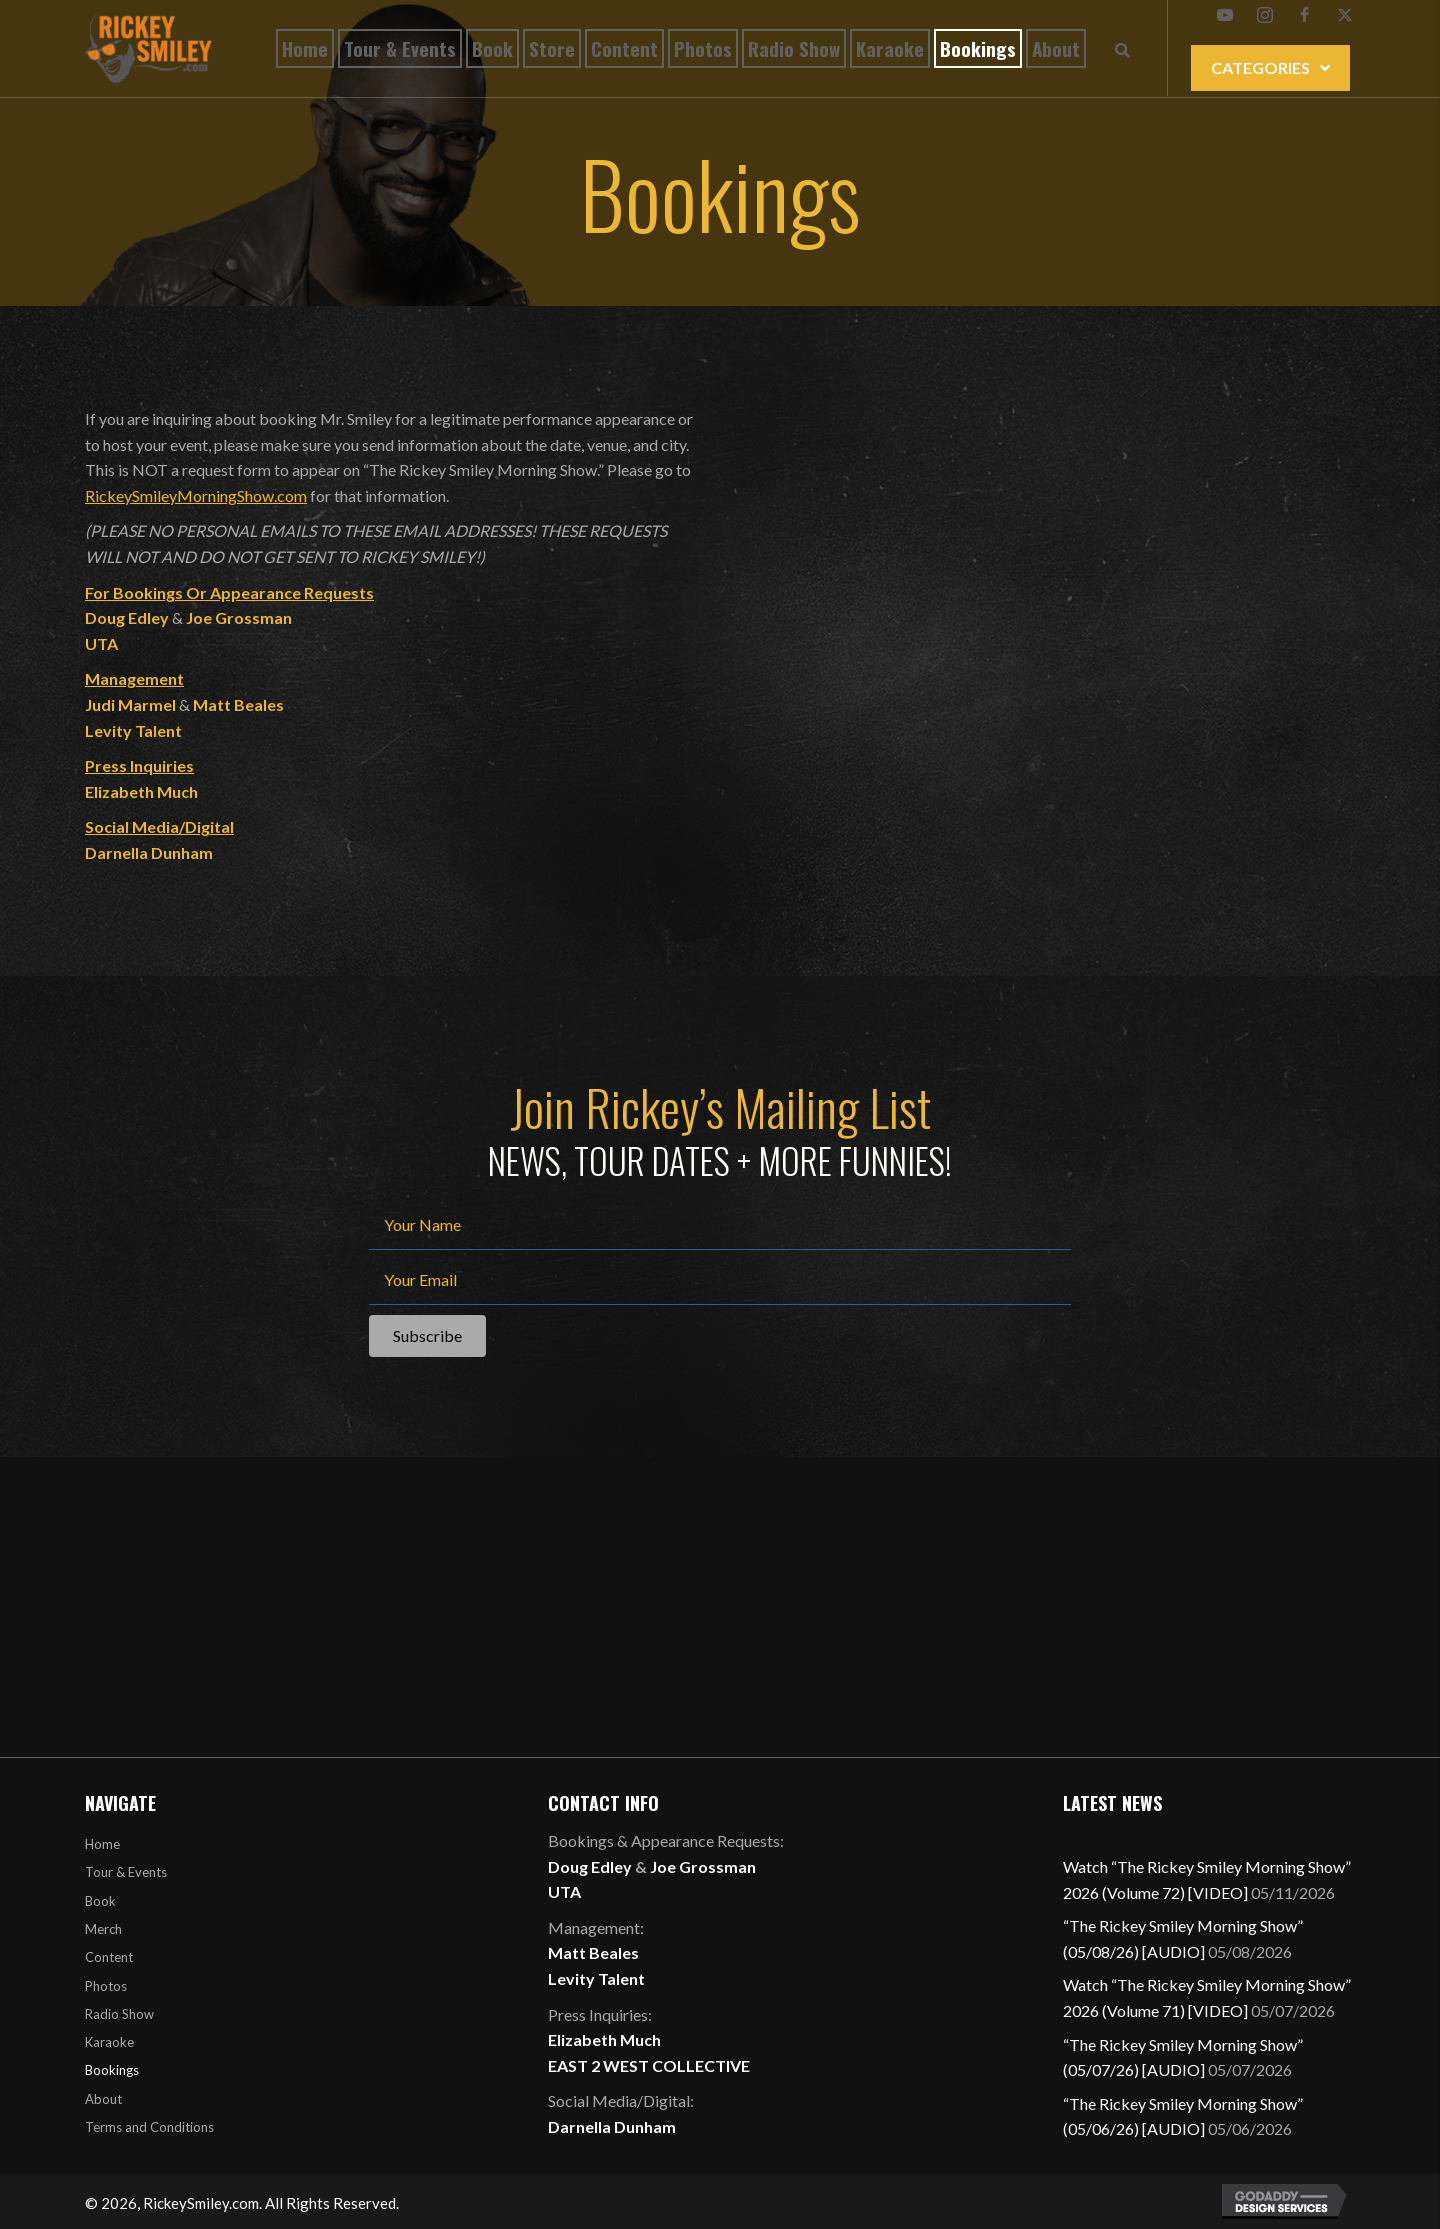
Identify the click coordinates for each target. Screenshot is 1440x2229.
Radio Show (119, 2014)
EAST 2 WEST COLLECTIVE (649, 2065)
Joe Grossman (239, 617)
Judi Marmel (130, 704)
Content (109, 1957)
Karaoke (109, 2042)
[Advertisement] (720, 1607)
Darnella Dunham (149, 852)
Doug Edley (590, 1866)
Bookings (112, 2070)
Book (100, 1901)
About (103, 2099)
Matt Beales (238, 704)
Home (102, 1844)
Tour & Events (126, 1872)
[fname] (720, 1227)
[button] (1225, 15)
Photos (106, 1986)
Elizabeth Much (141, 791)
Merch (103, 1929)
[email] (720, 1282)
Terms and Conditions (149, 2127)
